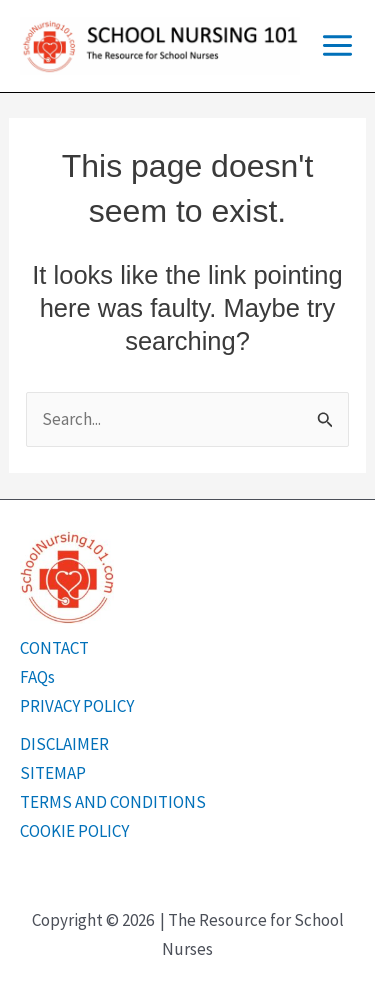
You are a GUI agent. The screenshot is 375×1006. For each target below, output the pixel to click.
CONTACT (54, 648)
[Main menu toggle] (337, 45)
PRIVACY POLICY (77, 706)
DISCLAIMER (64, 744)
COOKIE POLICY (74, 831)
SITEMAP (53, 773)
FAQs (37, 677)
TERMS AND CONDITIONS (113, 802)
